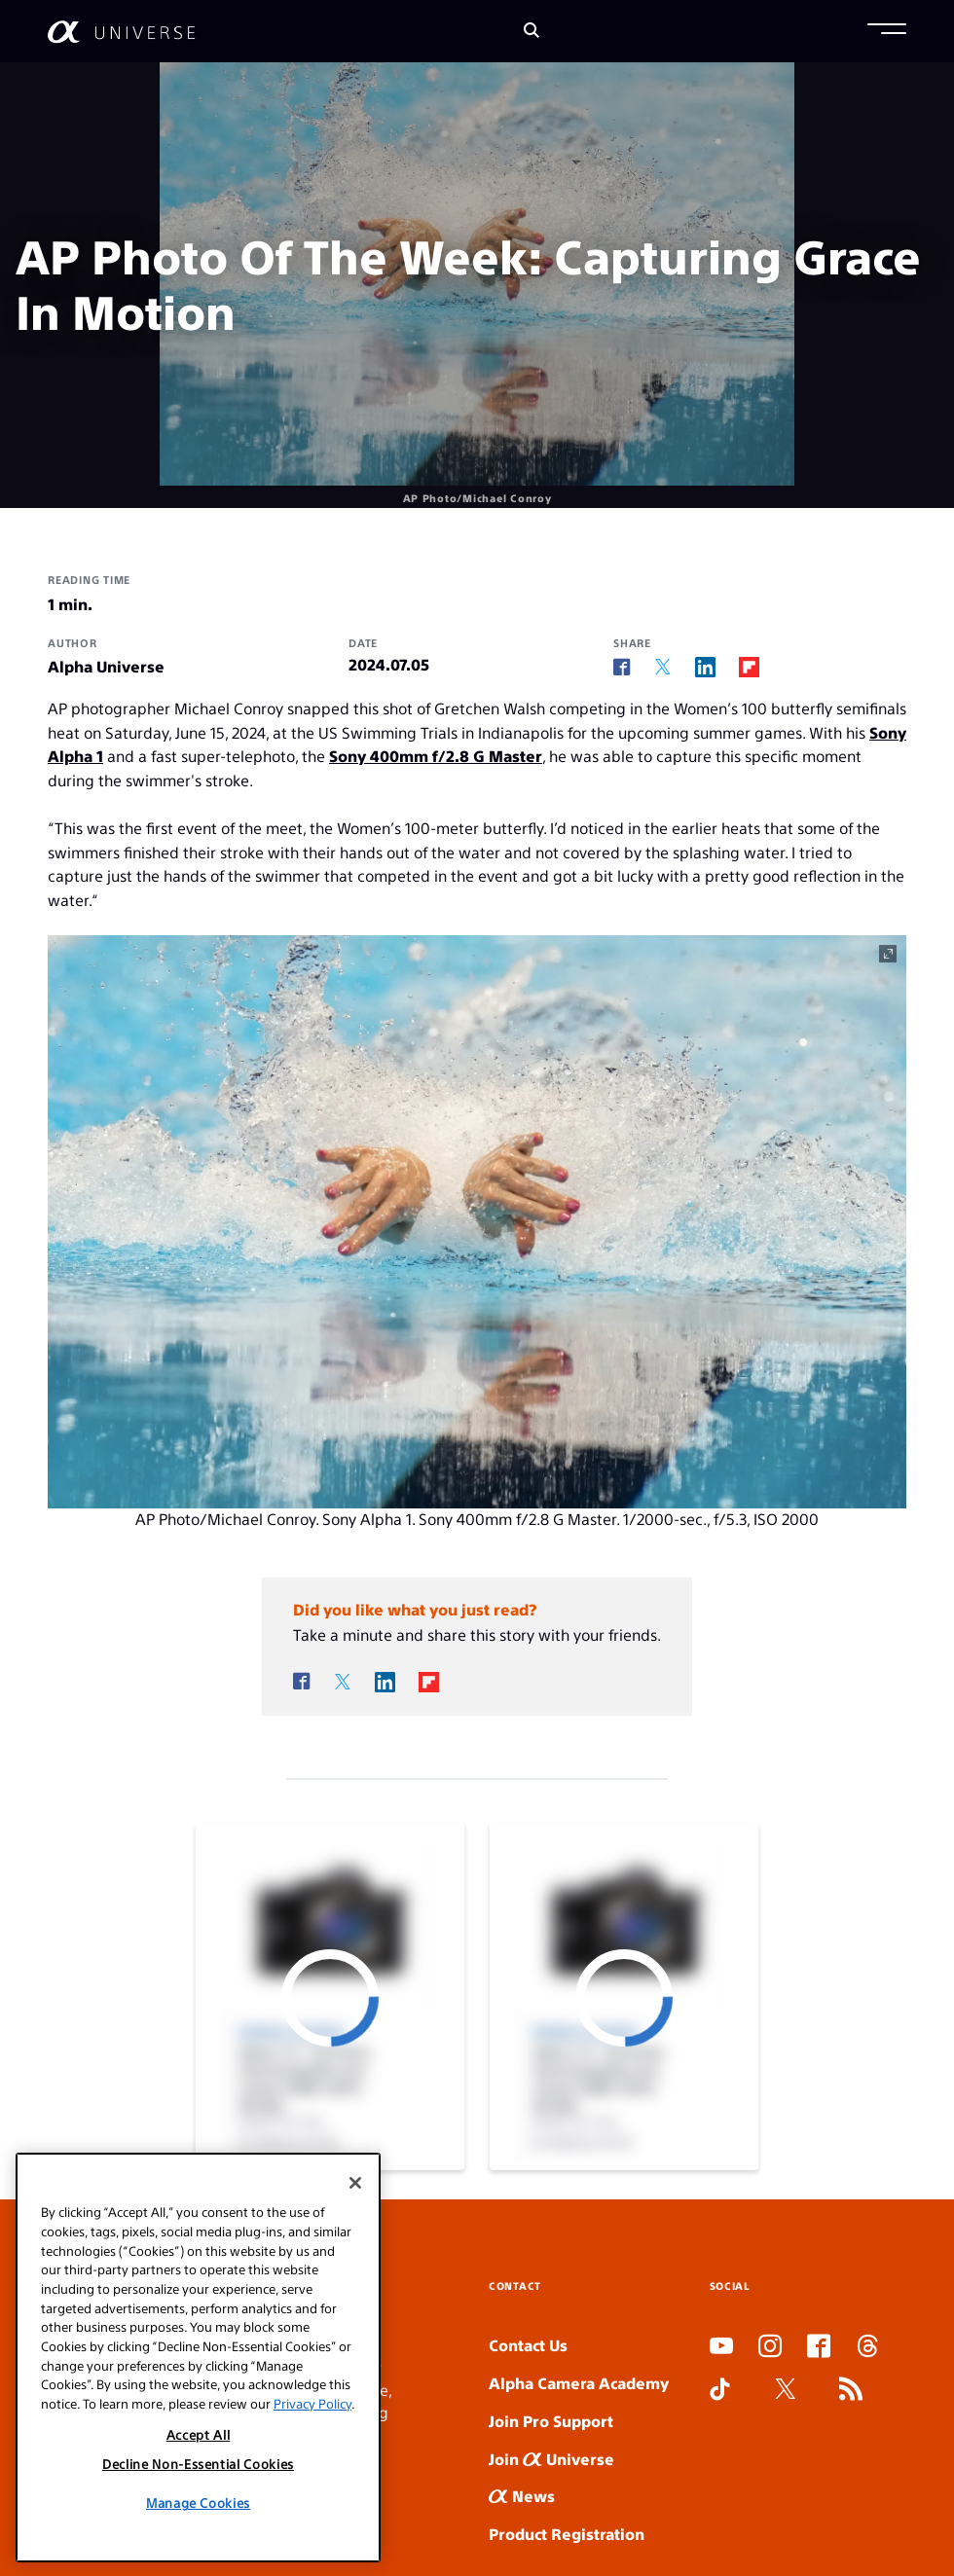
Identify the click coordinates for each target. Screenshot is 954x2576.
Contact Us (528, 2345)
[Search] (531, 31)
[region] (198, 2357)
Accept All (198, 2434)
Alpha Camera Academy (579, 2383)
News (522, 2495)
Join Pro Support (551, 2421)
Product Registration (566, 2533)
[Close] (355, 2182)
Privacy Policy (312, 2403)
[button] (886, 31)
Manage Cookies (198, 2502)
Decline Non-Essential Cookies (198, 2463)
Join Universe (551, 2459)
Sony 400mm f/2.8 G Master (435, 755)
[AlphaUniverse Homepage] (121, 31)
